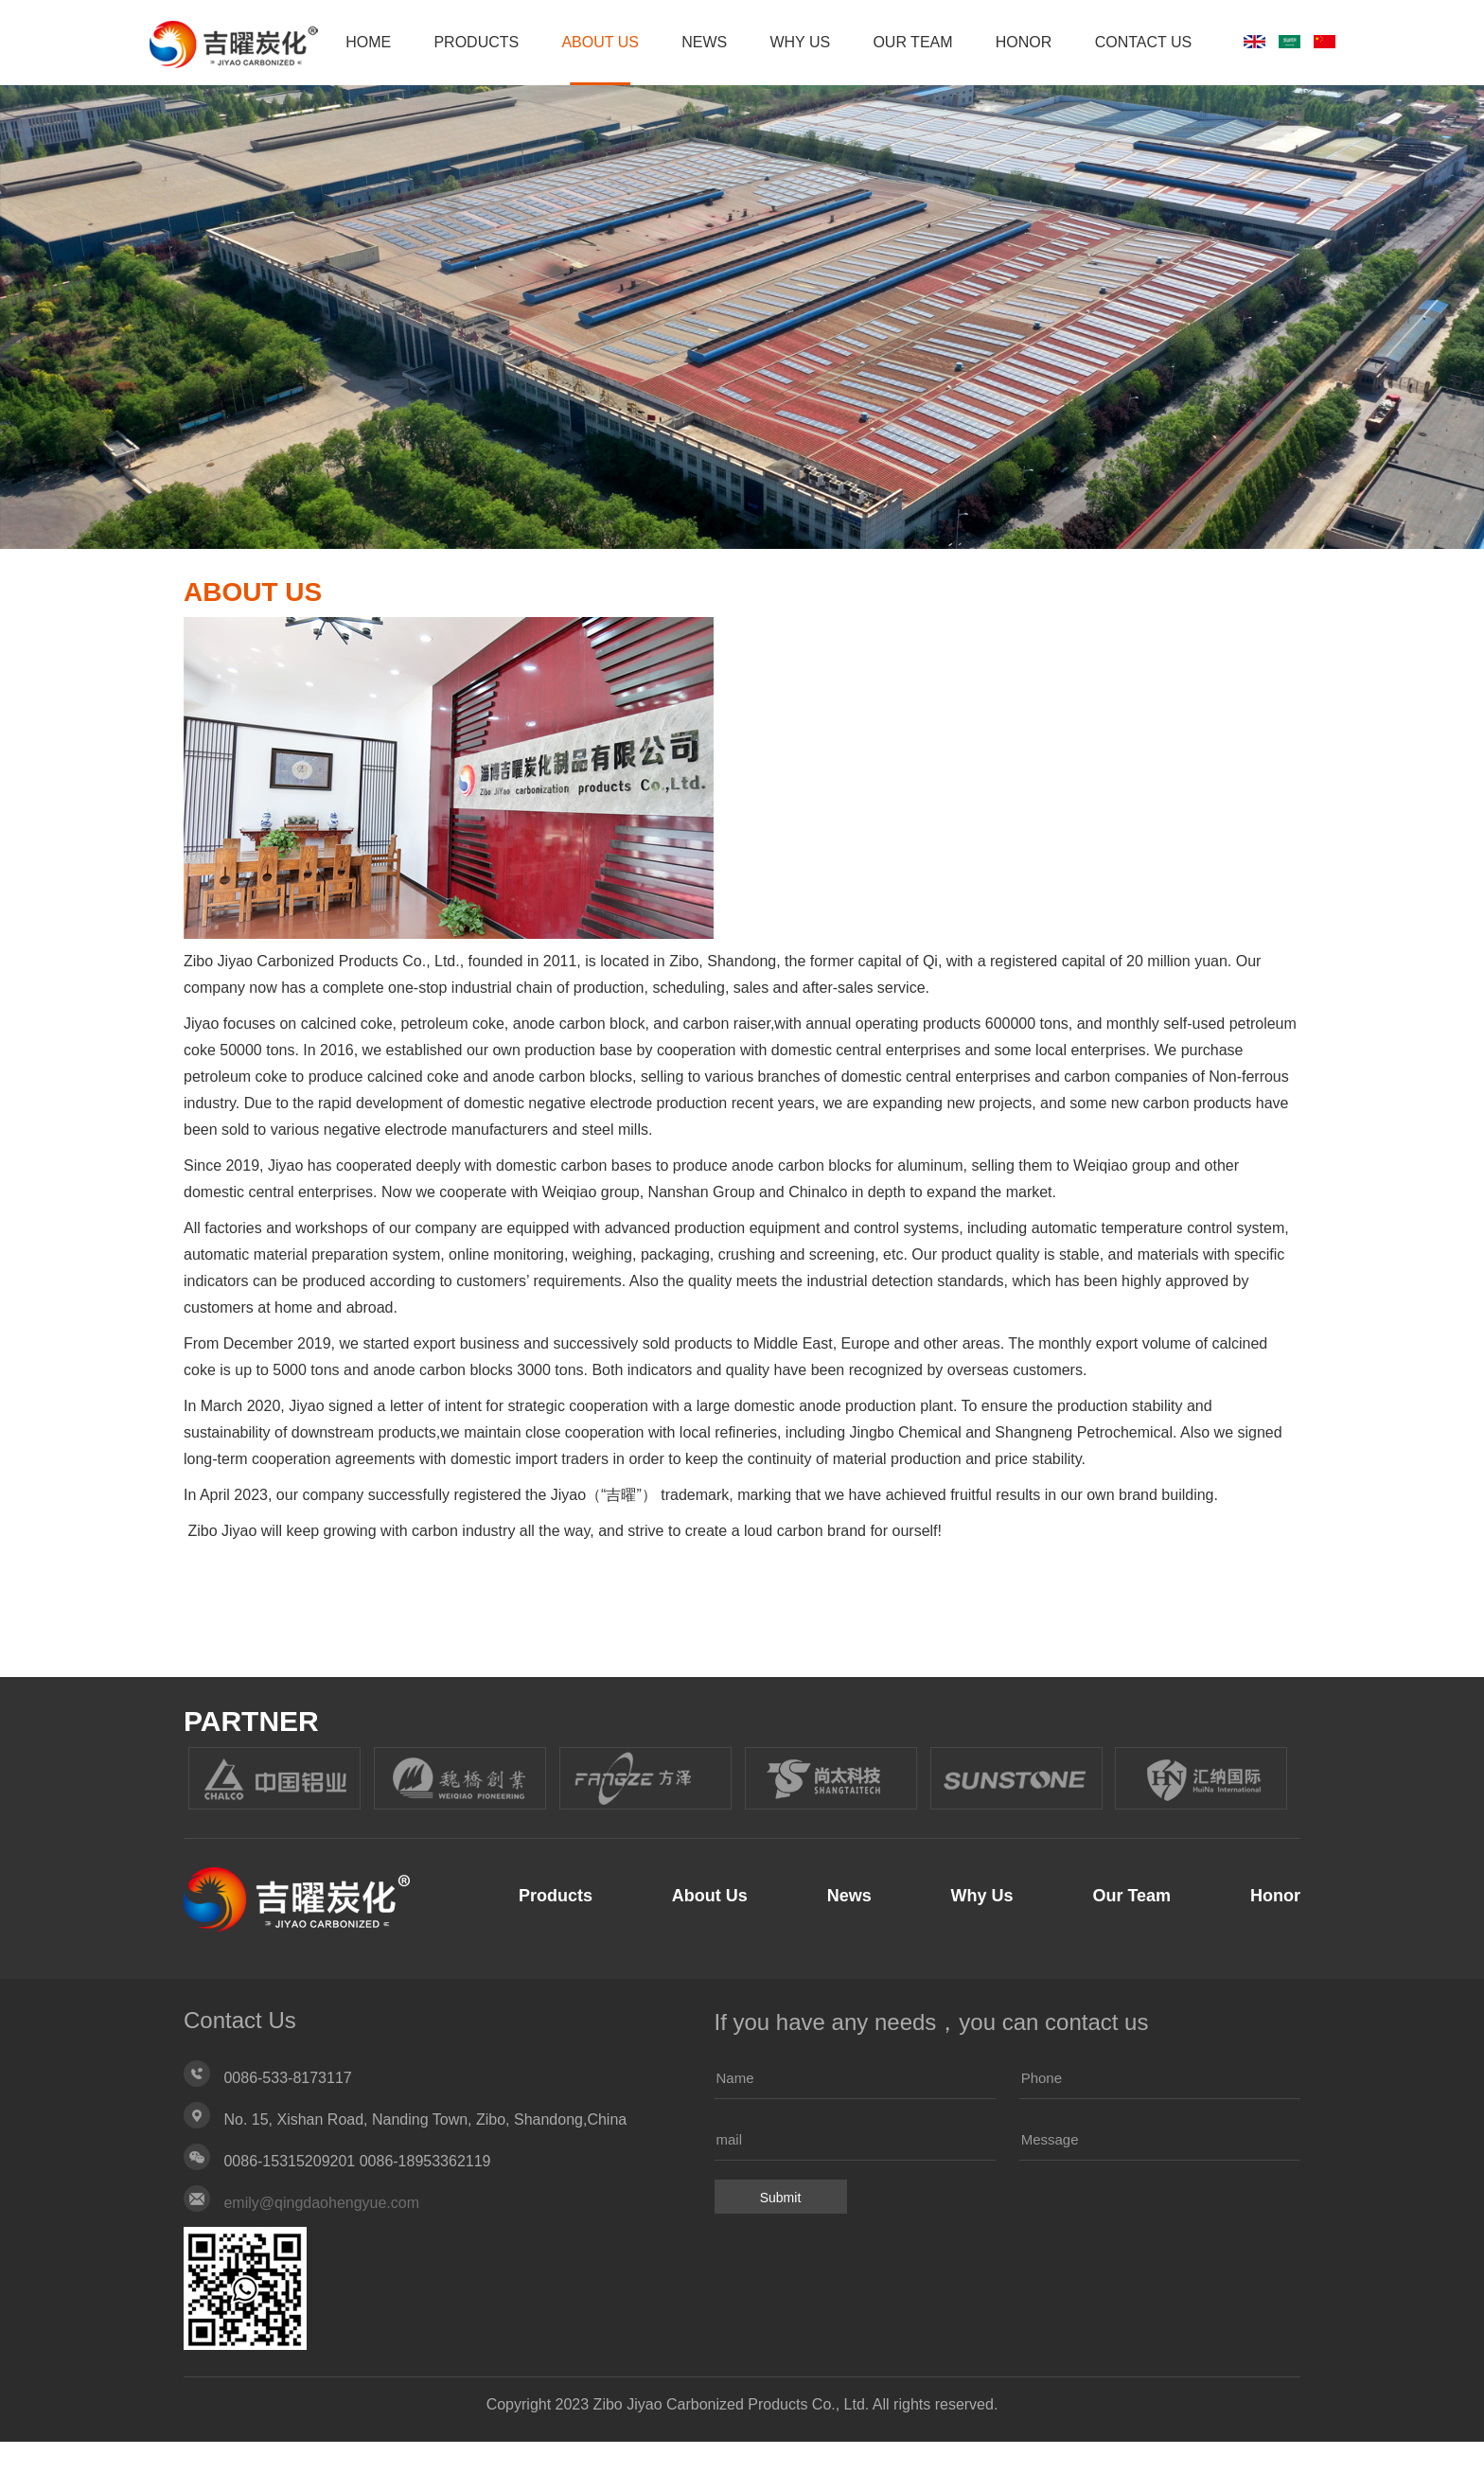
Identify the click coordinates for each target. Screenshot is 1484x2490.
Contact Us (1240, 90)
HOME (433, 90)
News (782, 90)
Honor (1115, 90)
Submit (781, 2245)
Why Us (883, 90)
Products (546, 90)
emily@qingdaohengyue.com (321, 2251)
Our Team (1000, 90)
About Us (675, 90)
